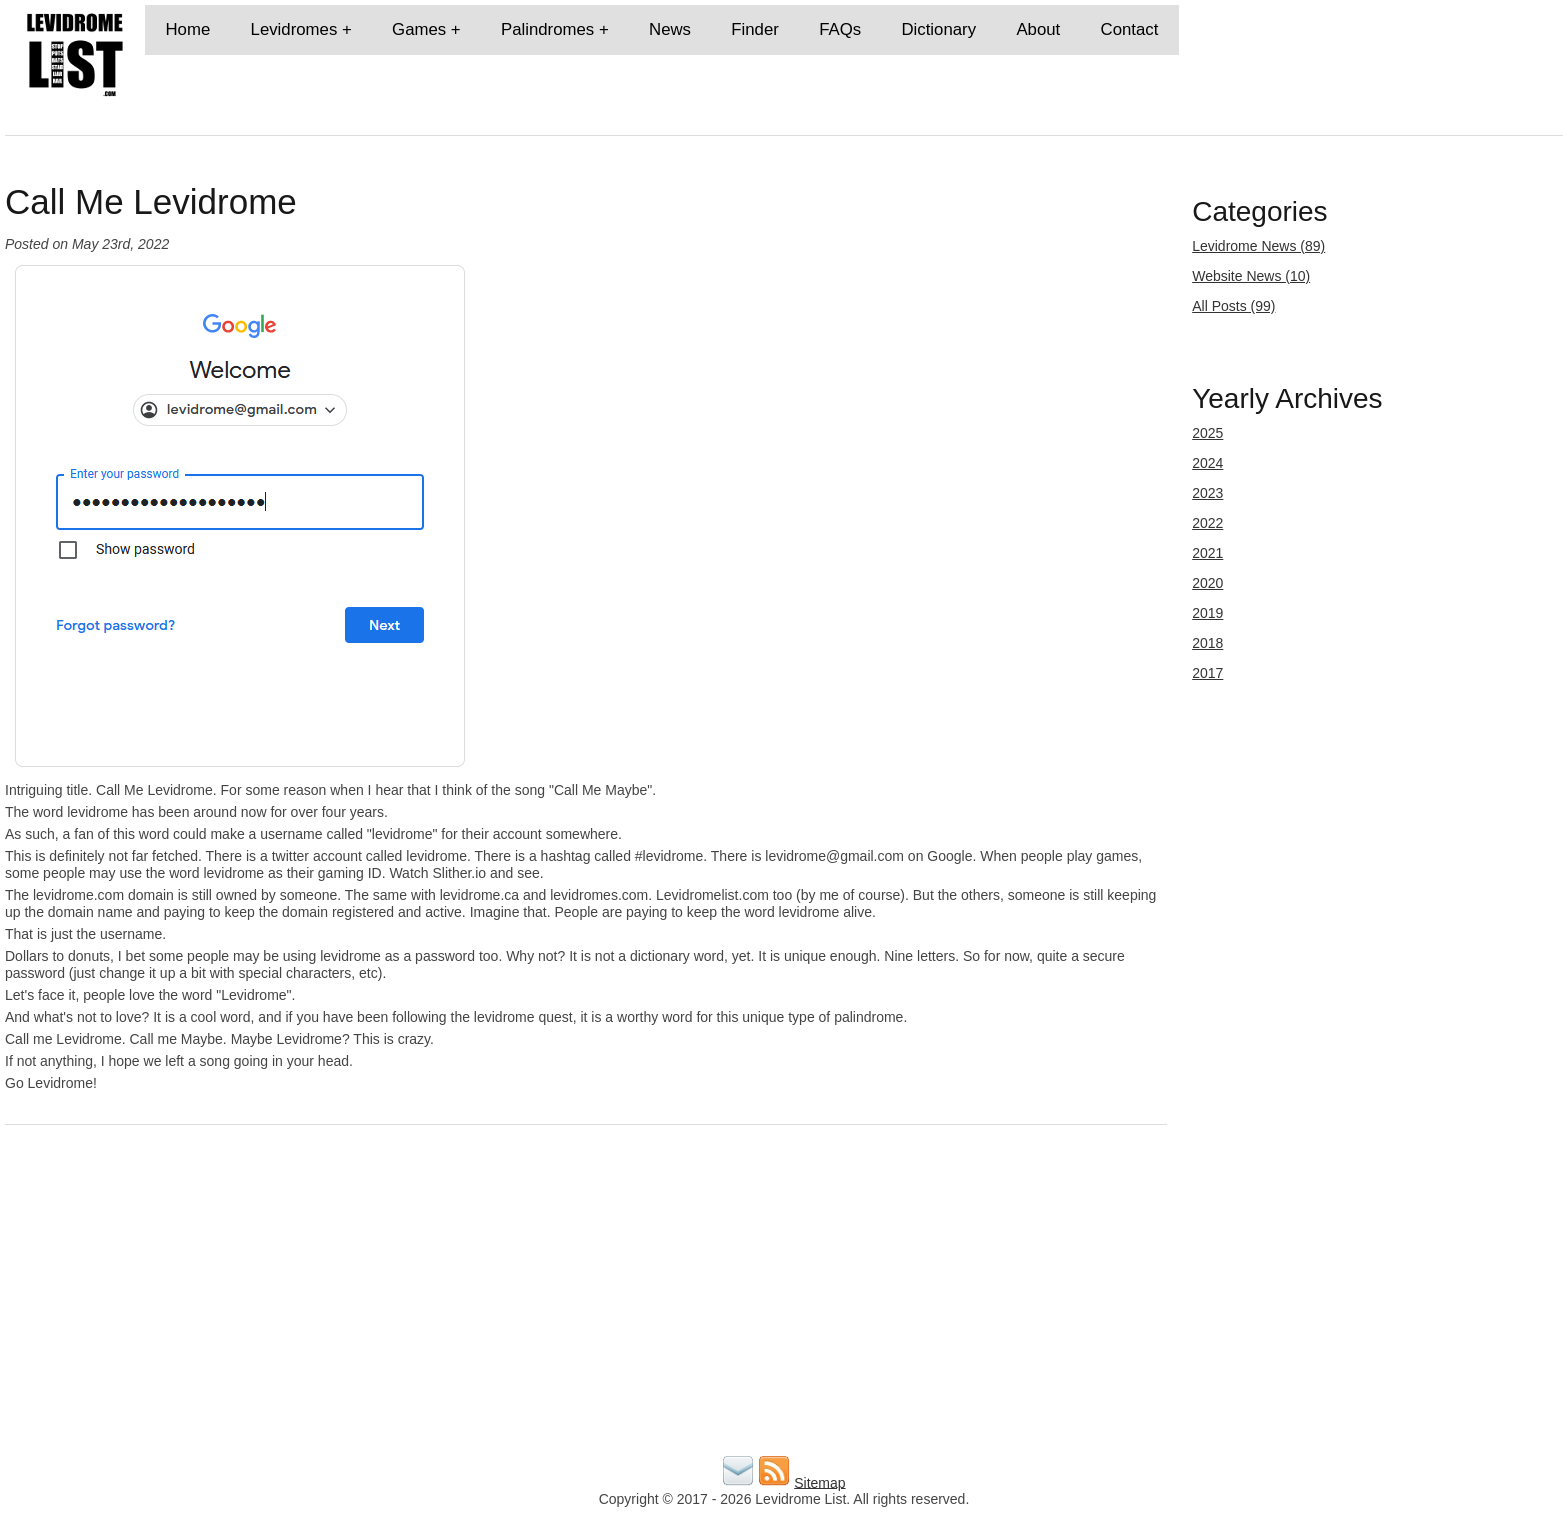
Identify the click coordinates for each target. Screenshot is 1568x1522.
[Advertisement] (605, 1311)
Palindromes (547, 29)
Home (187, 29)
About (1038, 29)
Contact (1130, 29)
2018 (1207, 643)
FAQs (840, 29)
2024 (1207, 463)
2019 (1207, 613)
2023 (1207, 493)
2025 (1207, 433)
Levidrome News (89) (1258, 246)
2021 (1207, 553)
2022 (1207, 523)
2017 (1207, 673)
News (670, 29)
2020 (1207, 583)
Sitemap (819, 1482)
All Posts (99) (1233, 306)
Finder (755, 29)
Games (419, 29)
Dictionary (938, 29)
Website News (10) (1251, 276)
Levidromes (294, 29)
